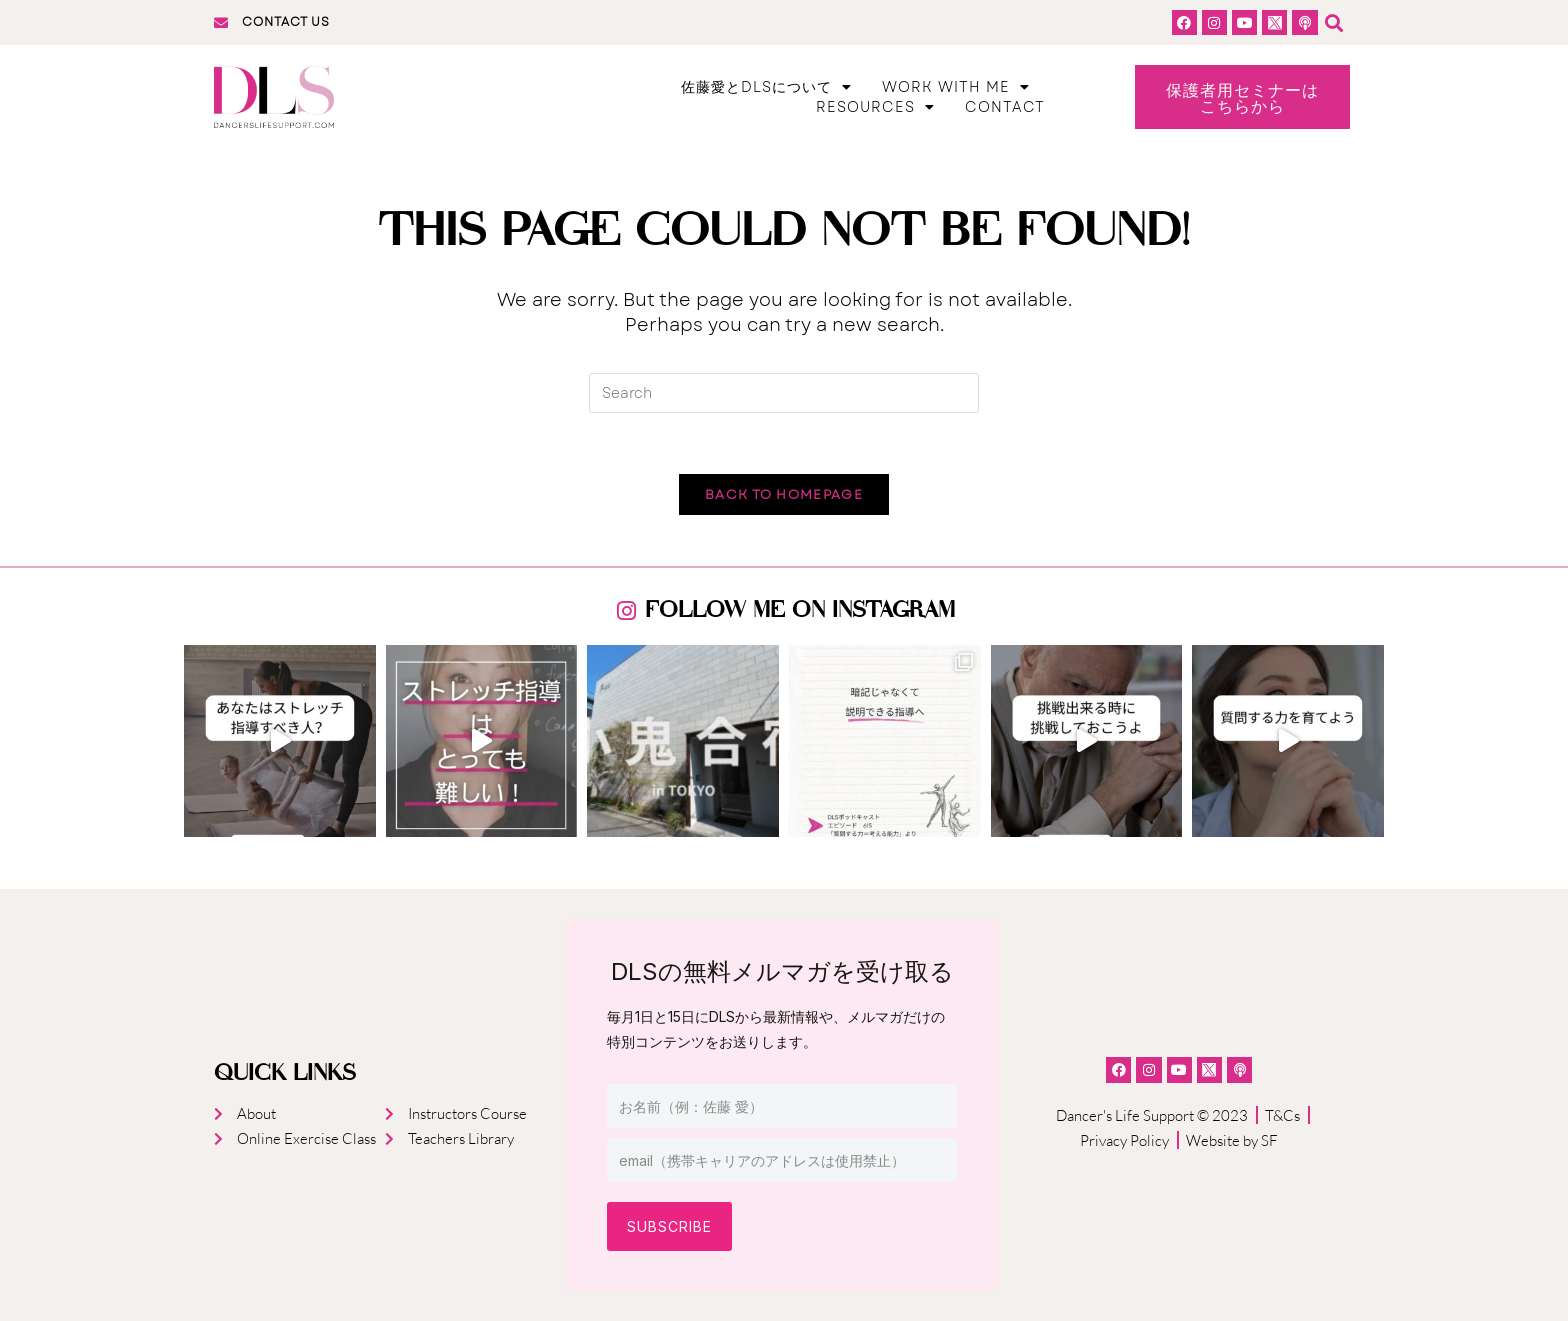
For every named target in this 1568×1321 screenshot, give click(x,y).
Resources (875, 107)
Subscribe (669, 1226)
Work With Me (956, 87)
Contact (1005, 107)
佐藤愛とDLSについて (766, 87)
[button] (1334, 22)
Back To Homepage (784, 494)
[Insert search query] (784, 393)
